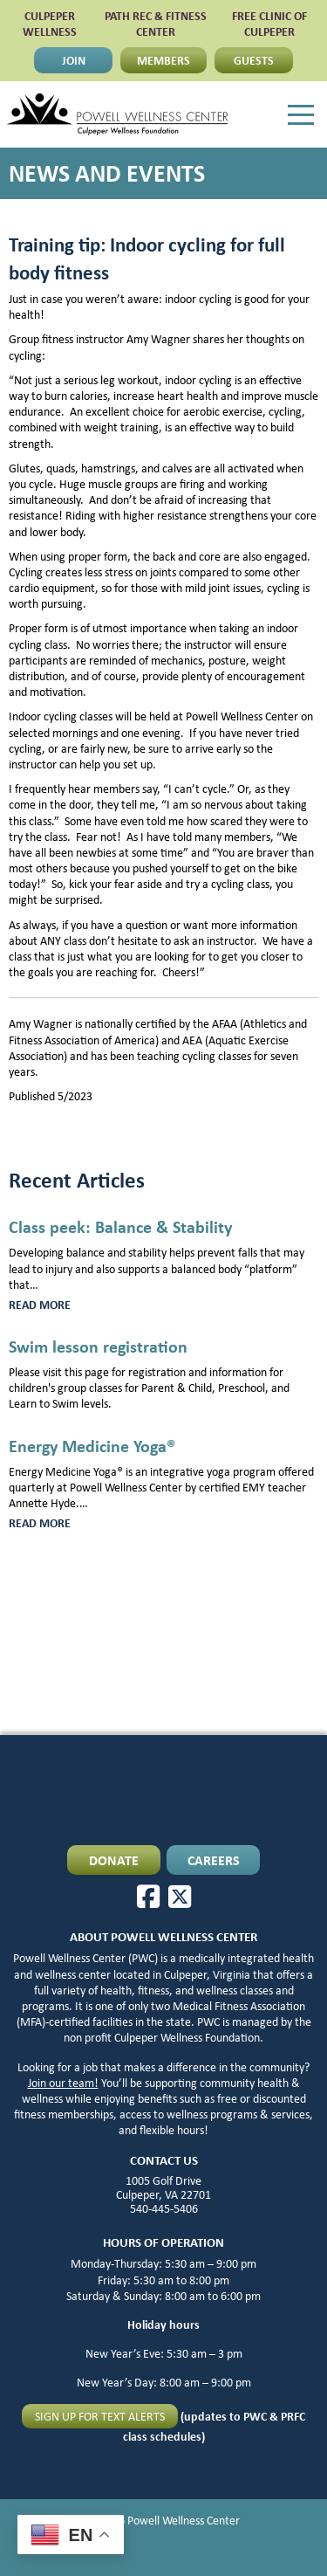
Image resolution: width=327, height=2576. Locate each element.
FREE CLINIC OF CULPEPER (269, 23)
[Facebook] (148, 1897)
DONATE (114, 1860)
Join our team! (63, 2082)
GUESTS (254, 60)
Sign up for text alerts (100, 2416)
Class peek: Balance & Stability (120, 1226)
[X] (179, 1897)
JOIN (73, 60)
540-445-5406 (164, 2208)
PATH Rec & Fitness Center (156, 23)
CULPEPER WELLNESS (50, 23)
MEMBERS (163, 60)
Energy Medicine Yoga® (92, 1445)
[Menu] (301, 115)
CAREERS (213, 1860)
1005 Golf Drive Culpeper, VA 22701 (163, 2187)
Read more (64, 1304)
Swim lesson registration (98, 1346)
